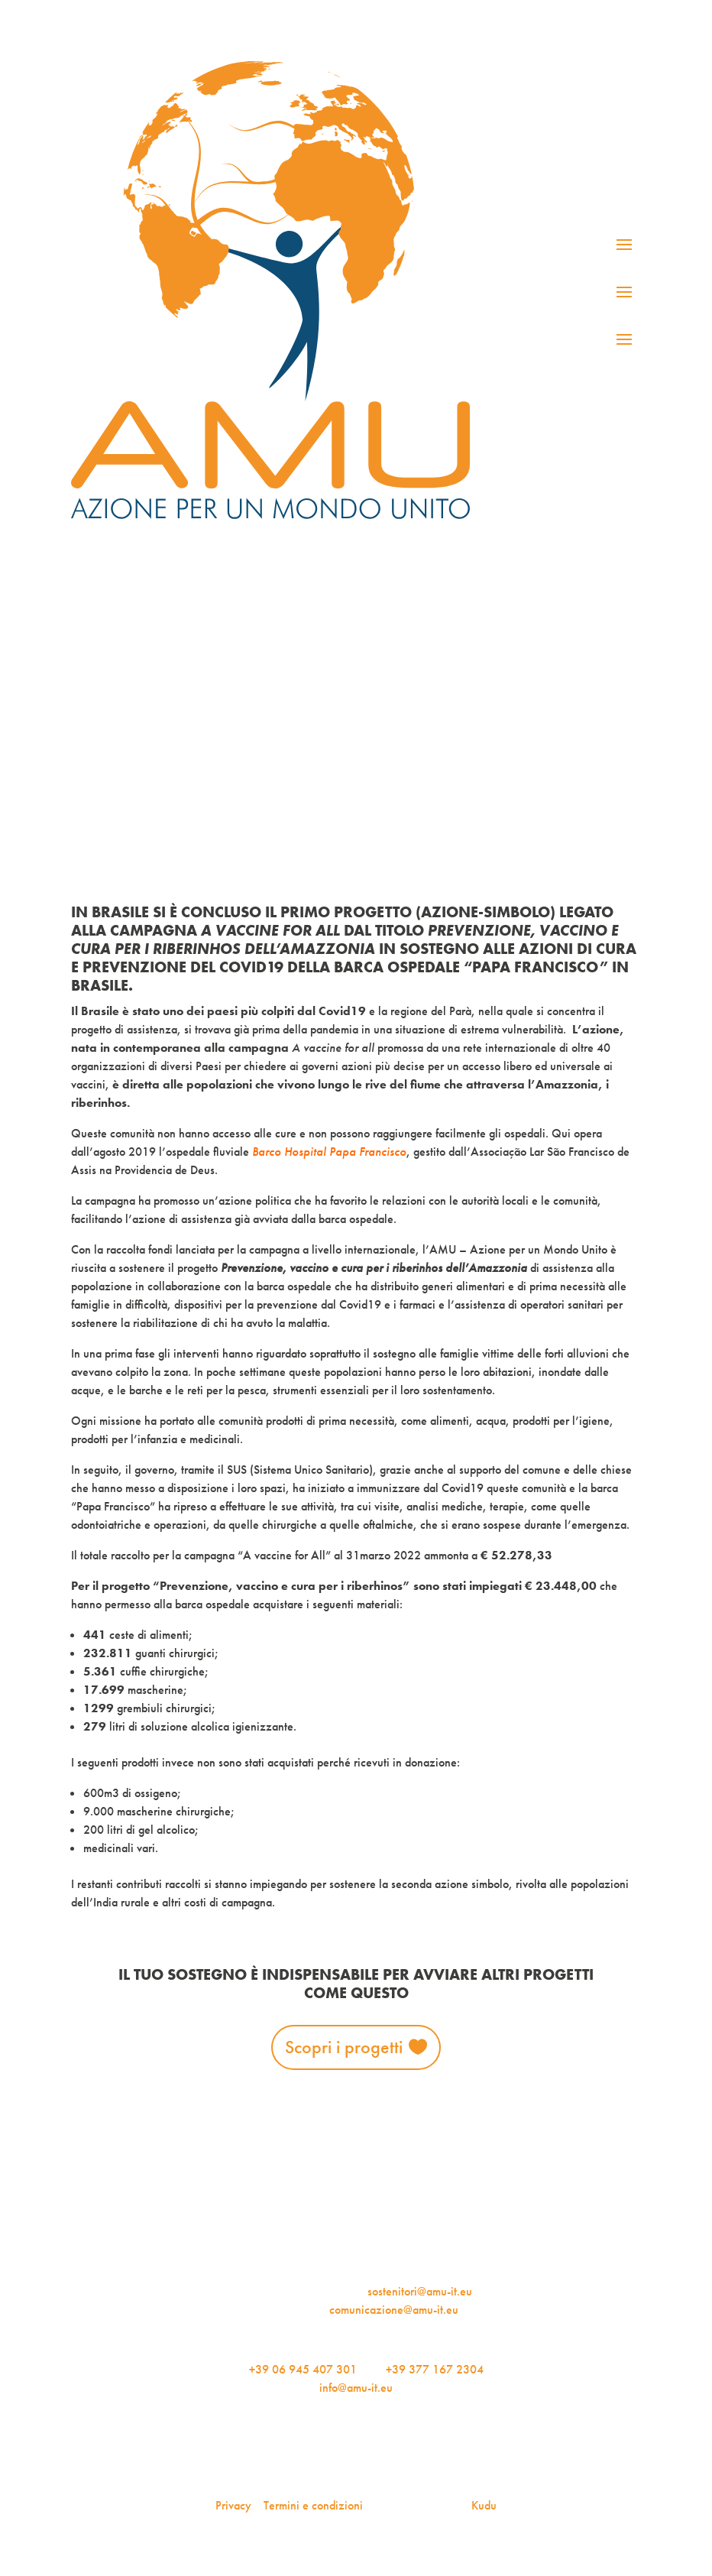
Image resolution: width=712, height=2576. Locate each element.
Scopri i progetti (344, 2047)
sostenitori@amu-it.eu (419, 2291)
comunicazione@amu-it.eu (393, 2310)
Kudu (484, 2505)
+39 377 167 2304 (435, 2369)
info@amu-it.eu (356, 2388)
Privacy (233, 2505)
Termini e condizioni (313, 2505)
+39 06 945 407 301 (303, 2369)
